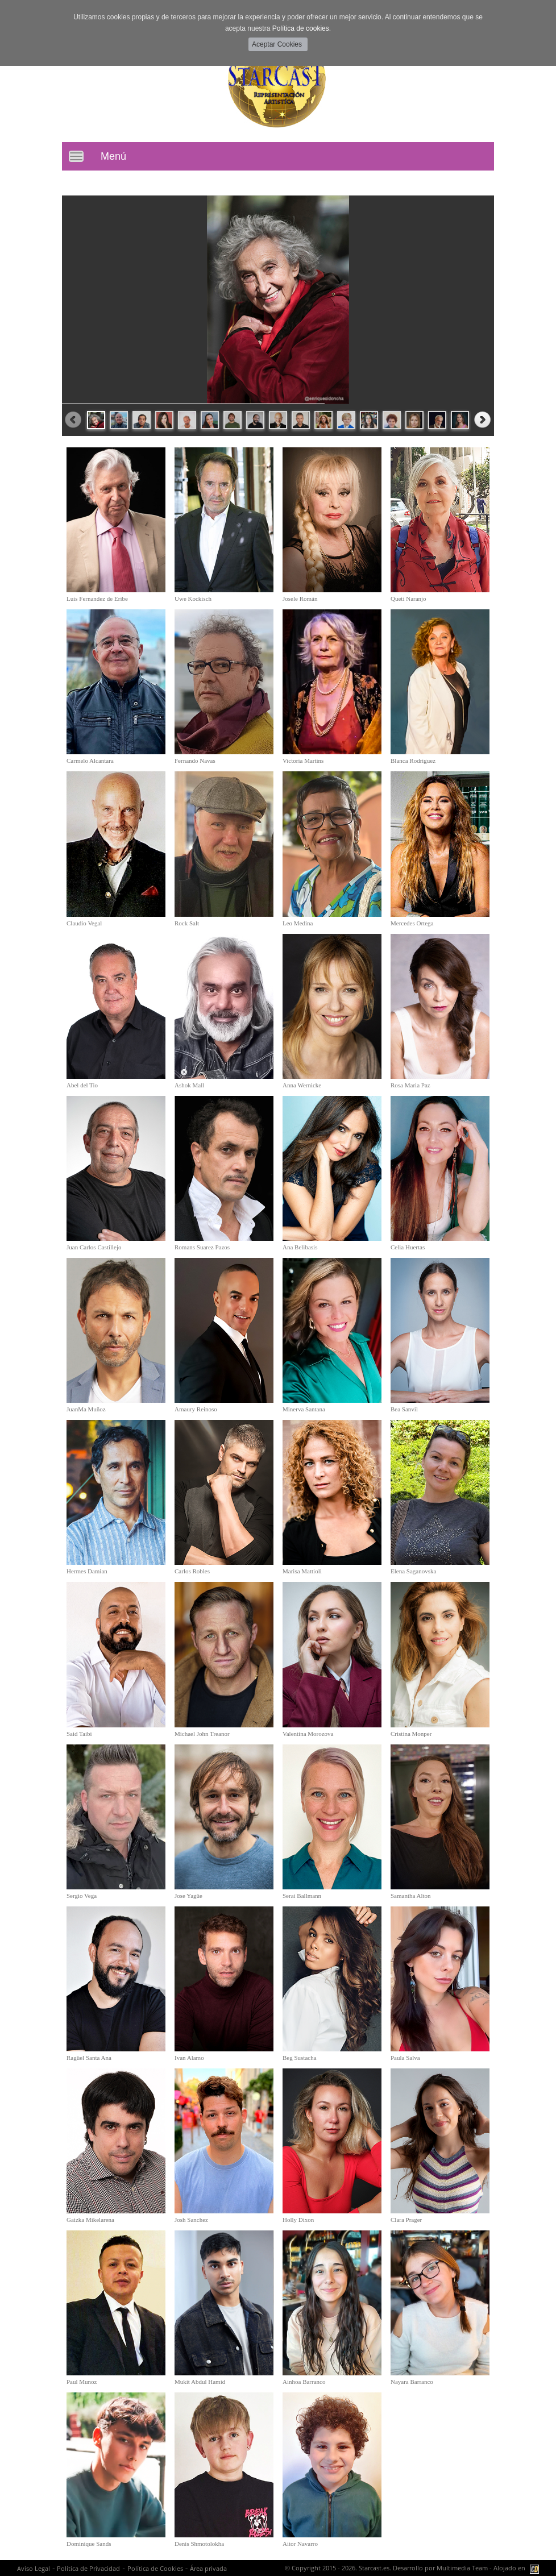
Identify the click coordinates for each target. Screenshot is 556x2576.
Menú (113, 156)
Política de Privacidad (88, 2568)
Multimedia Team (462, 2567)
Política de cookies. (301, 28)
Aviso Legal (33, 2568)
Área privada (208, 2568)
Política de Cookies (155, 2568)
